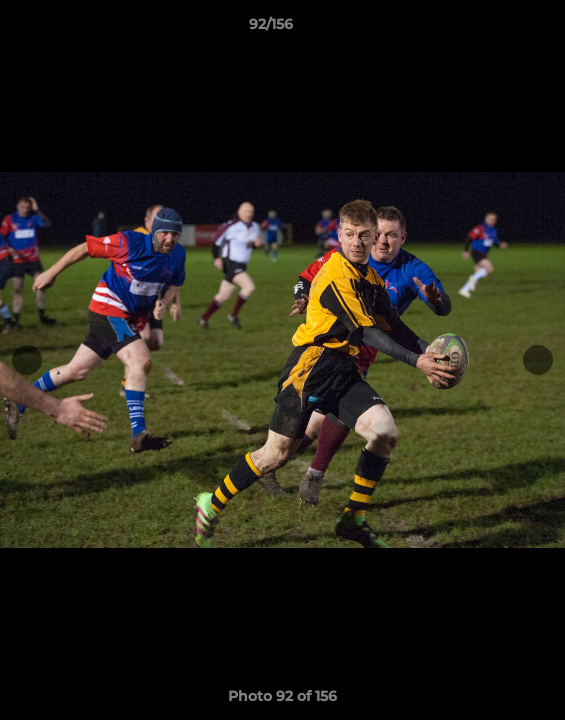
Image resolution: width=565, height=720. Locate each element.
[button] (493, 29)
